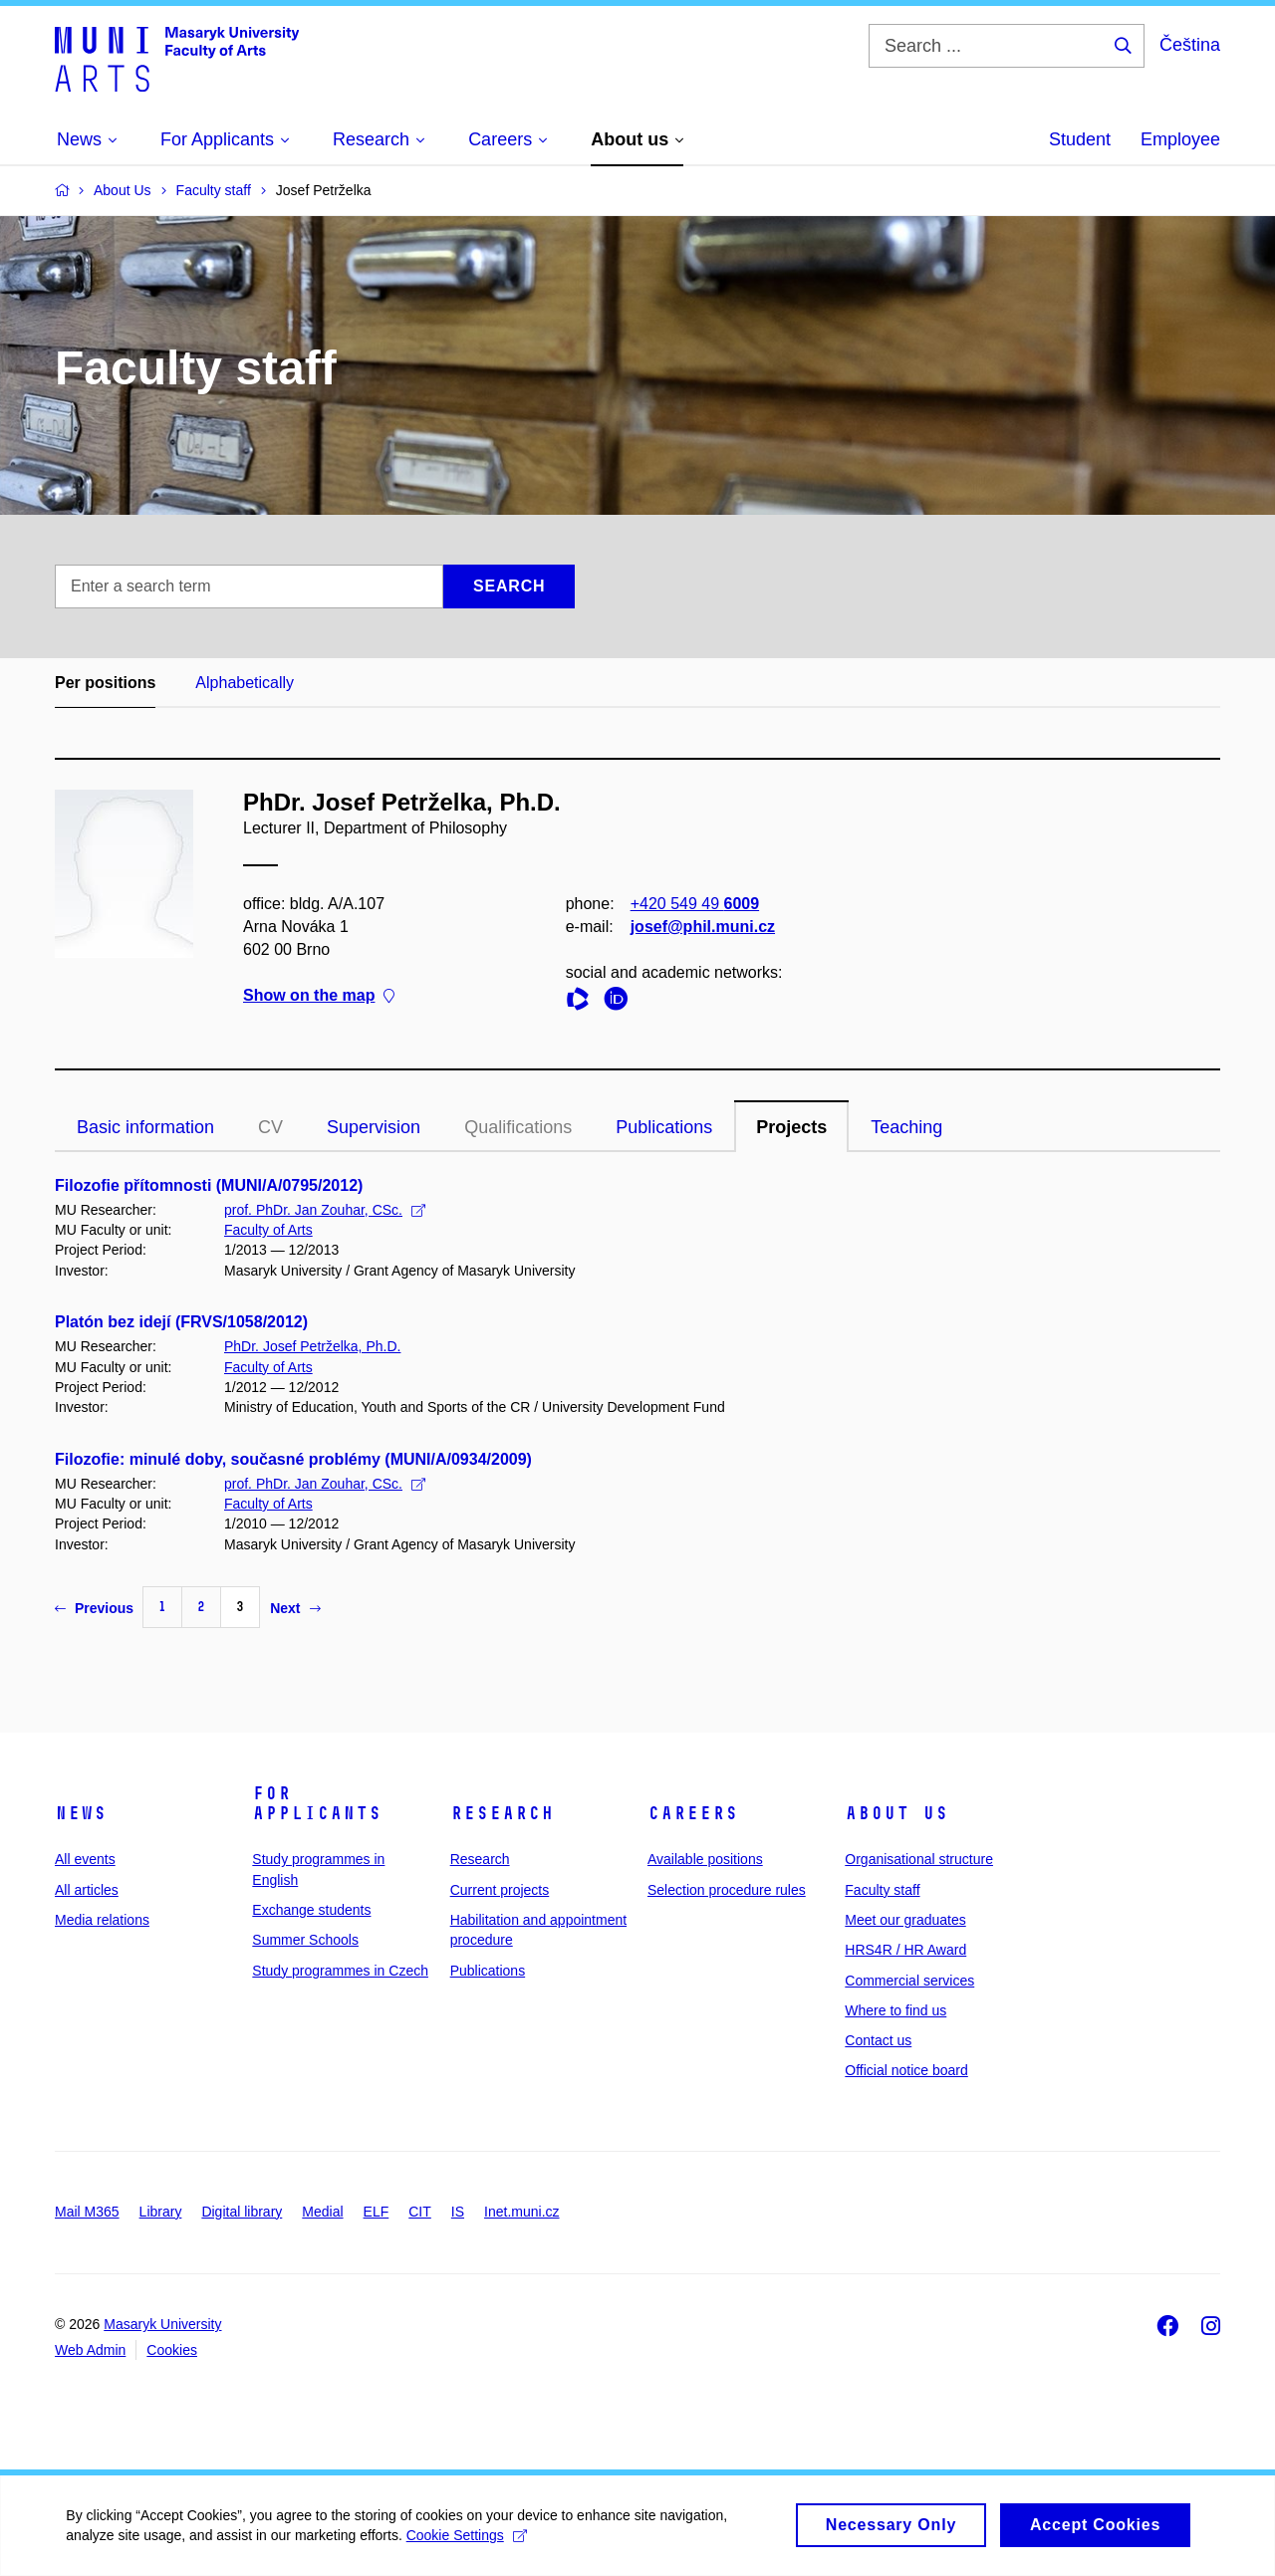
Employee (1180, 139)
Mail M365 (87, 2212)
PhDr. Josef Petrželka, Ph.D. (312, 1346)
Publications (664, 1127)
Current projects (500, 1890)
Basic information (145, 1127)
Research (502, 1813)
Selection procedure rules (726, 1890)
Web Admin (90, 2350)
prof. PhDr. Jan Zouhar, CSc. (324, 1210)
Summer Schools (305, 1940)
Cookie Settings (469, 2544)
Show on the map (318, 996)
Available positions (705, 1859)
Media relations (102, 1920)
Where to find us (895, 2010)
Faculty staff (882, 1890)
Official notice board (906, 2070)
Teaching (906, 1127)
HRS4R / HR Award (905, 1950)
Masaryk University (162, 2324)
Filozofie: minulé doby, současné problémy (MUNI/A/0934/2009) (293, 1459)
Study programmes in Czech (340, 1971)
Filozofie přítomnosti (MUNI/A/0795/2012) (209, 1185)
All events (85, 1859)
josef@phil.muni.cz (703, 926)
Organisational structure (919, 1859)
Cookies (171, 2350)
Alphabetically (244, 682)
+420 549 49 (695, 903)
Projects (791, 1127)
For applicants (317, 1803)
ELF (376, 2212)
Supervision (373, 1127)
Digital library (241, 2212)
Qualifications (518, 1127)
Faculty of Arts (268, 1230)
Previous (94, 1608)
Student (1080, 139)
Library (160, 2212)
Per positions (105, 682)
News (81, 1813)
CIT (419, 2212)
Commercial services (909, 1981)
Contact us (878, 2040)
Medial (322, 2212)
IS (457, 2212)
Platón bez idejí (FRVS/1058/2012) (181, 1321)
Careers (692, 1813)
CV (270, 1127)
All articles (87, 1890)
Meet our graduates (905, 1920)
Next (295, 1608)
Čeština (1189, 45)
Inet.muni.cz (521, 2212)
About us (896, 1813)
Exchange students (311, 1910)
